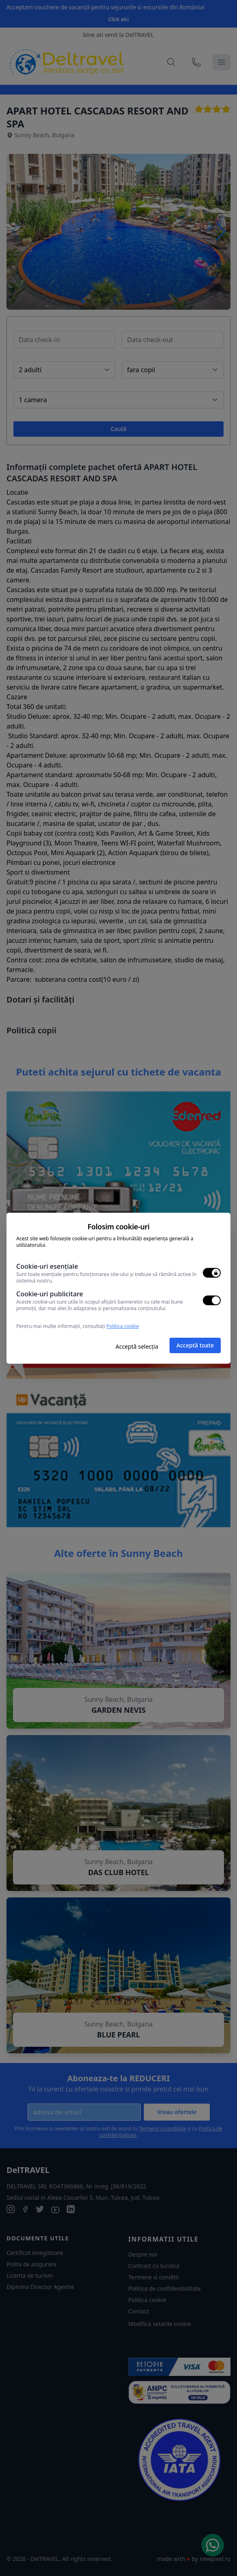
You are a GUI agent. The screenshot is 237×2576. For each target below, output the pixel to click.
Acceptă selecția (136, 1346)
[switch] (212, 1273)
